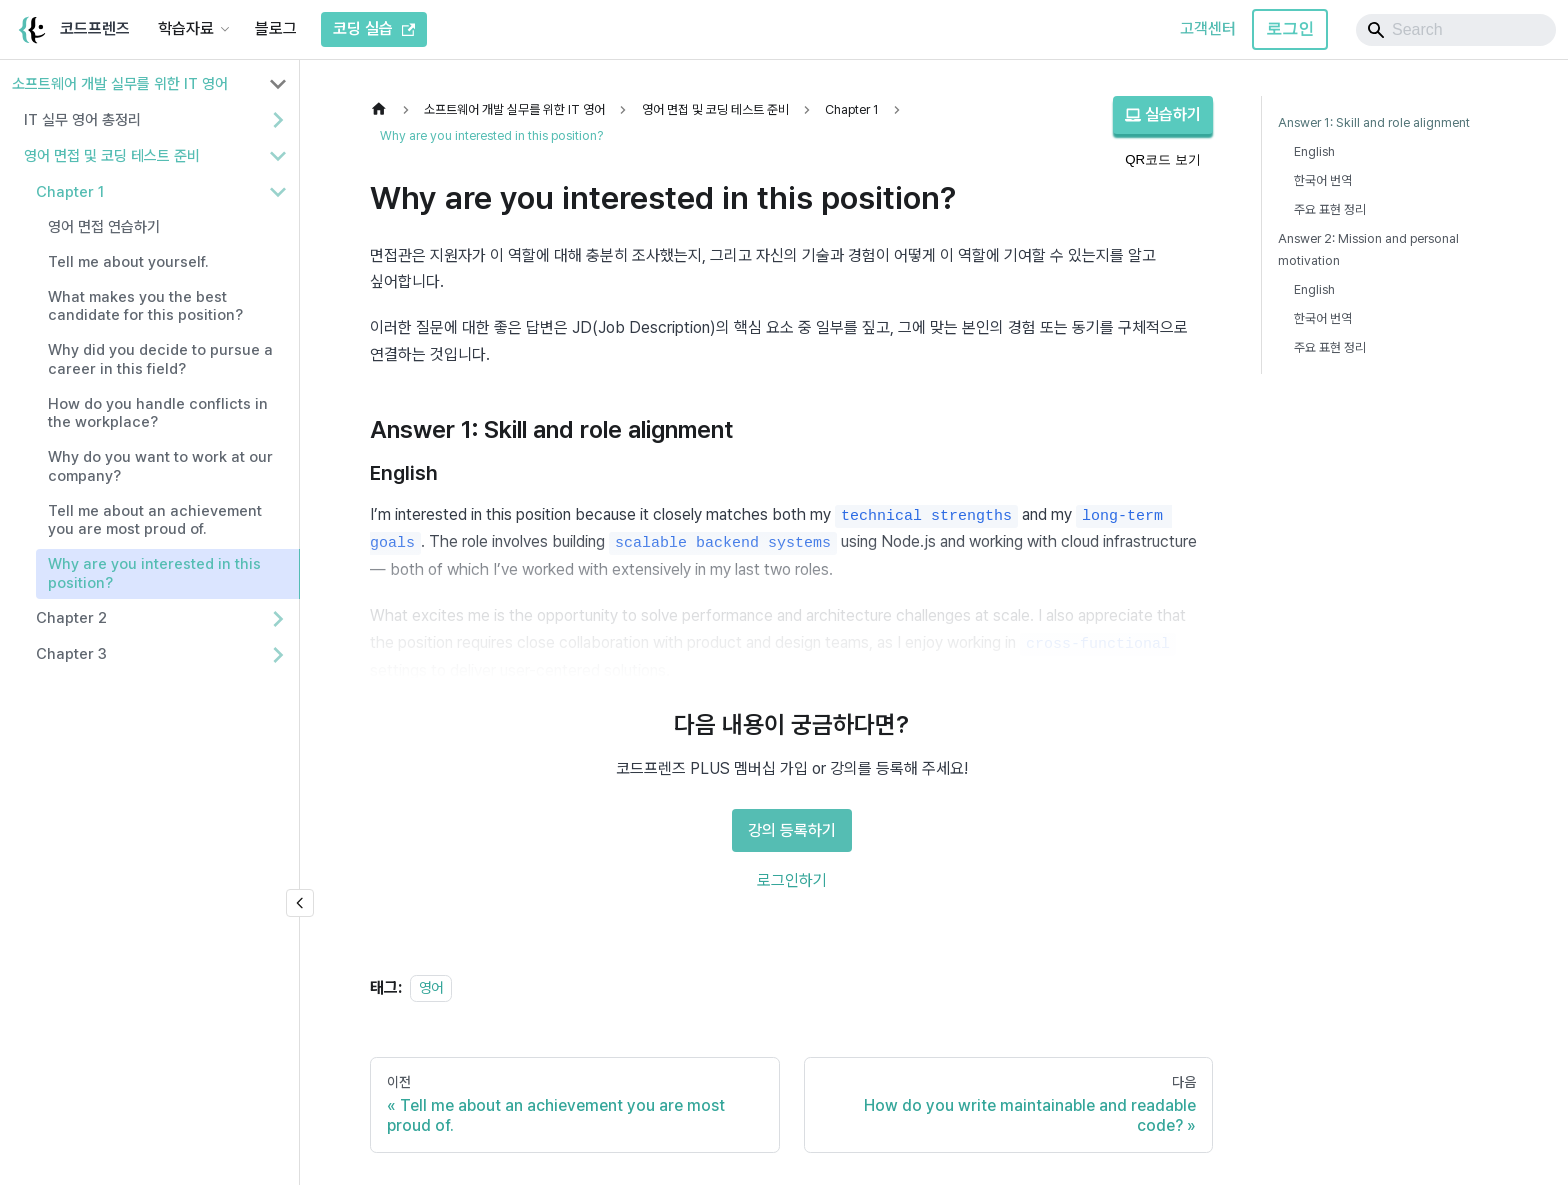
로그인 (1290, 28)
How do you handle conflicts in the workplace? (158, 413)
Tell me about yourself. (128, 262)
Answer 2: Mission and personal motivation (1368, 249)
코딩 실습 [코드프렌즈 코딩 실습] (374, 28)
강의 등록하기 (792, 830)
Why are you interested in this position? (154, 573)
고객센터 (1208, 28)
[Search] (1456, 30)
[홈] (384, 109)
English (1314, 151)
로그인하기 (792, 880)
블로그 (276, 28)
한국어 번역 (1323, 180)
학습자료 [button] (186, 28)
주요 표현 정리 (1330, 209)
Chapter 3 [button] (71, 654)
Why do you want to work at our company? (160, 466)
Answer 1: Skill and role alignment (1374, 122)
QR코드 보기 (1163, 159)
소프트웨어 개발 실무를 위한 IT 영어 (120, 84)
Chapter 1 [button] (70, 192)
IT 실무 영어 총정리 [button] (82, 120)
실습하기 (1163, 114)
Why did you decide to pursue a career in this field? (160, 359)
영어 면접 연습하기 (104, 227)
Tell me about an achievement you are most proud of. (155, 520)
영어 (431, 987)
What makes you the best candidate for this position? (145, 306)
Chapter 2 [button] (71, 618)
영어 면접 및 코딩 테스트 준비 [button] (112, 156)
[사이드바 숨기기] (300, 903)
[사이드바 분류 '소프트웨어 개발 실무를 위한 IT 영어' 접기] (278, 84)
